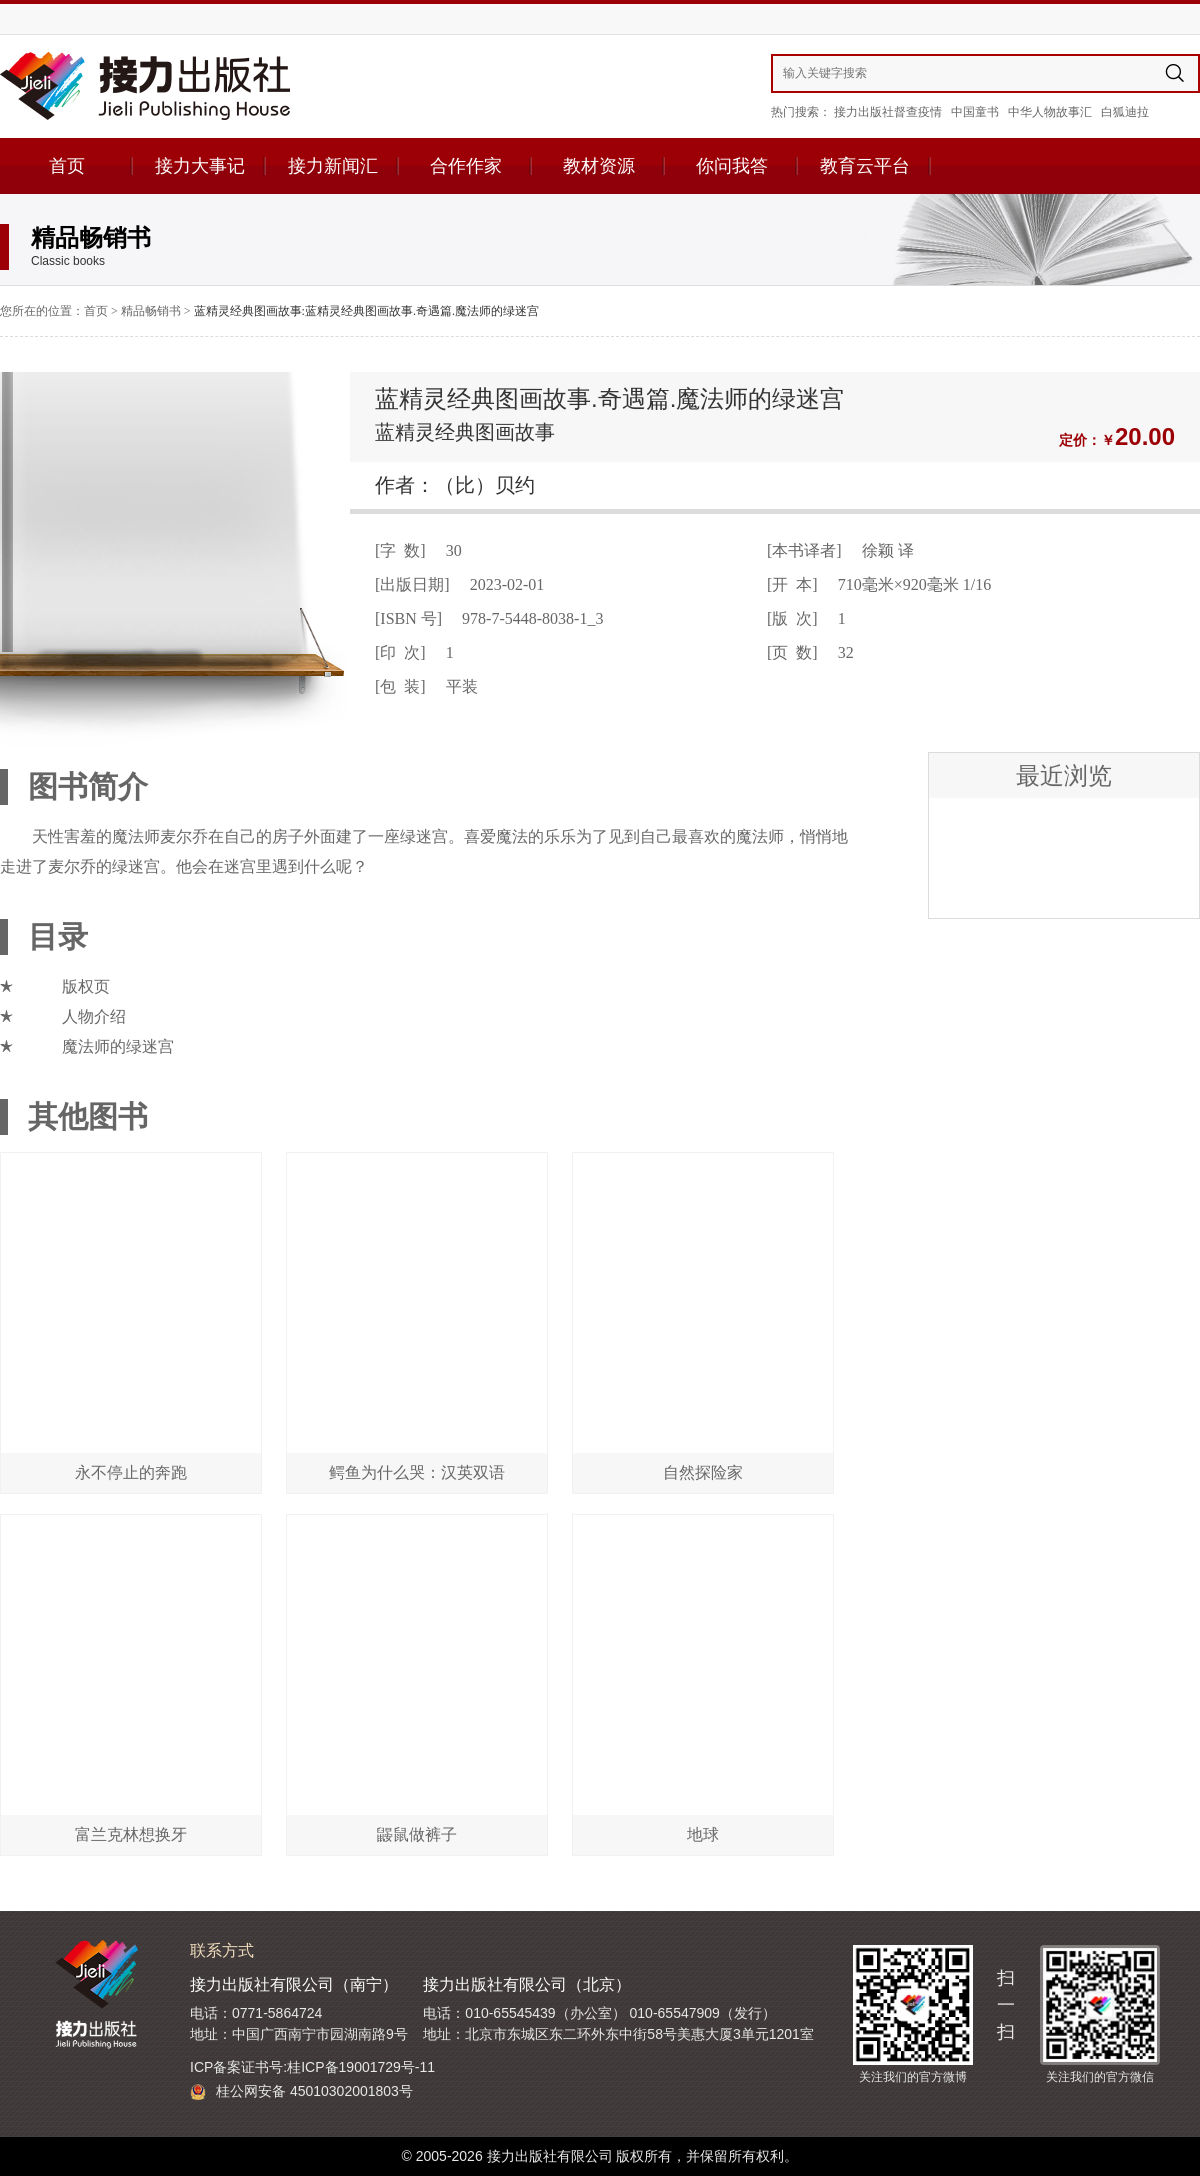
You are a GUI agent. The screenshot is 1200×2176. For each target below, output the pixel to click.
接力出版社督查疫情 (888, 112)
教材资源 (599, 166)
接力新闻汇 (333, 166)
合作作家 (466, 166)
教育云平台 (865, 166)
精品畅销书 (151, 311)
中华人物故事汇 (1050, 112)
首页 (67, 166)
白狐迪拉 (1125, 112)
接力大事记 (200, 166)
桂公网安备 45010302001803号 (301, 2091)
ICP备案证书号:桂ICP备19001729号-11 (312, 2067)
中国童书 (975, 112)
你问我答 (732, 166)
